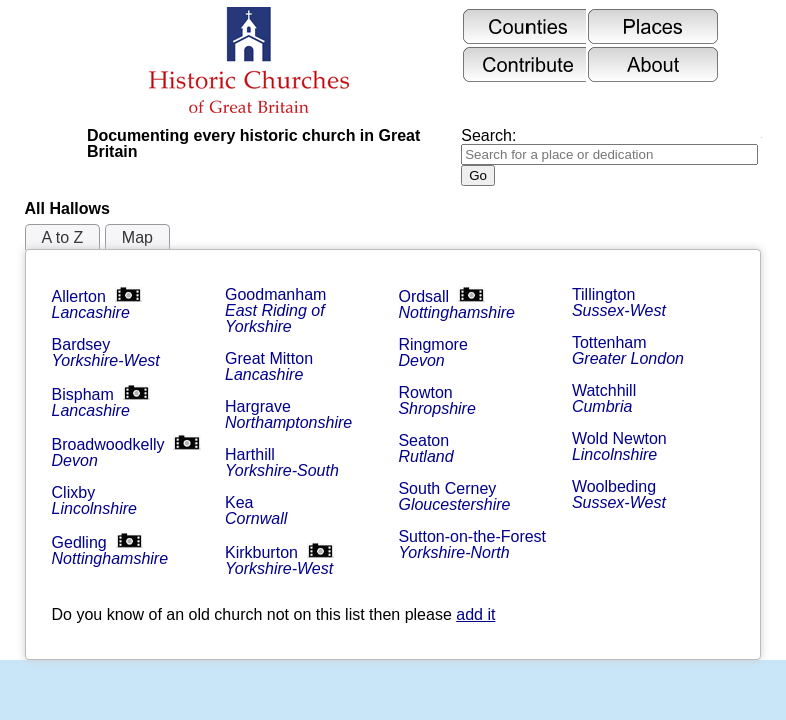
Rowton (436, 400)
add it (475, 614)
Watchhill (606, 398)
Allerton (97, 304)
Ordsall (456, 304)
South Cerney (454, 496)
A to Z (63, 237)
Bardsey (106, 352)
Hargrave (288, 414)
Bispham (101, 402)
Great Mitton (271, 366)
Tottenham (628, 350)
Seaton (425, 448)
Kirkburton (279, 560)
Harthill (282, 462)
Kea (256, 510)
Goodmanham (278, 310)
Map (137, 237)
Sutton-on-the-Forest (474, 544)
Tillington (619, 302)
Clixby (94, 500)
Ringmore (435, 352)
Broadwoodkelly (126, 452)
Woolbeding (619, 494)
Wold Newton (621, 446)
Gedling (110, 550)
